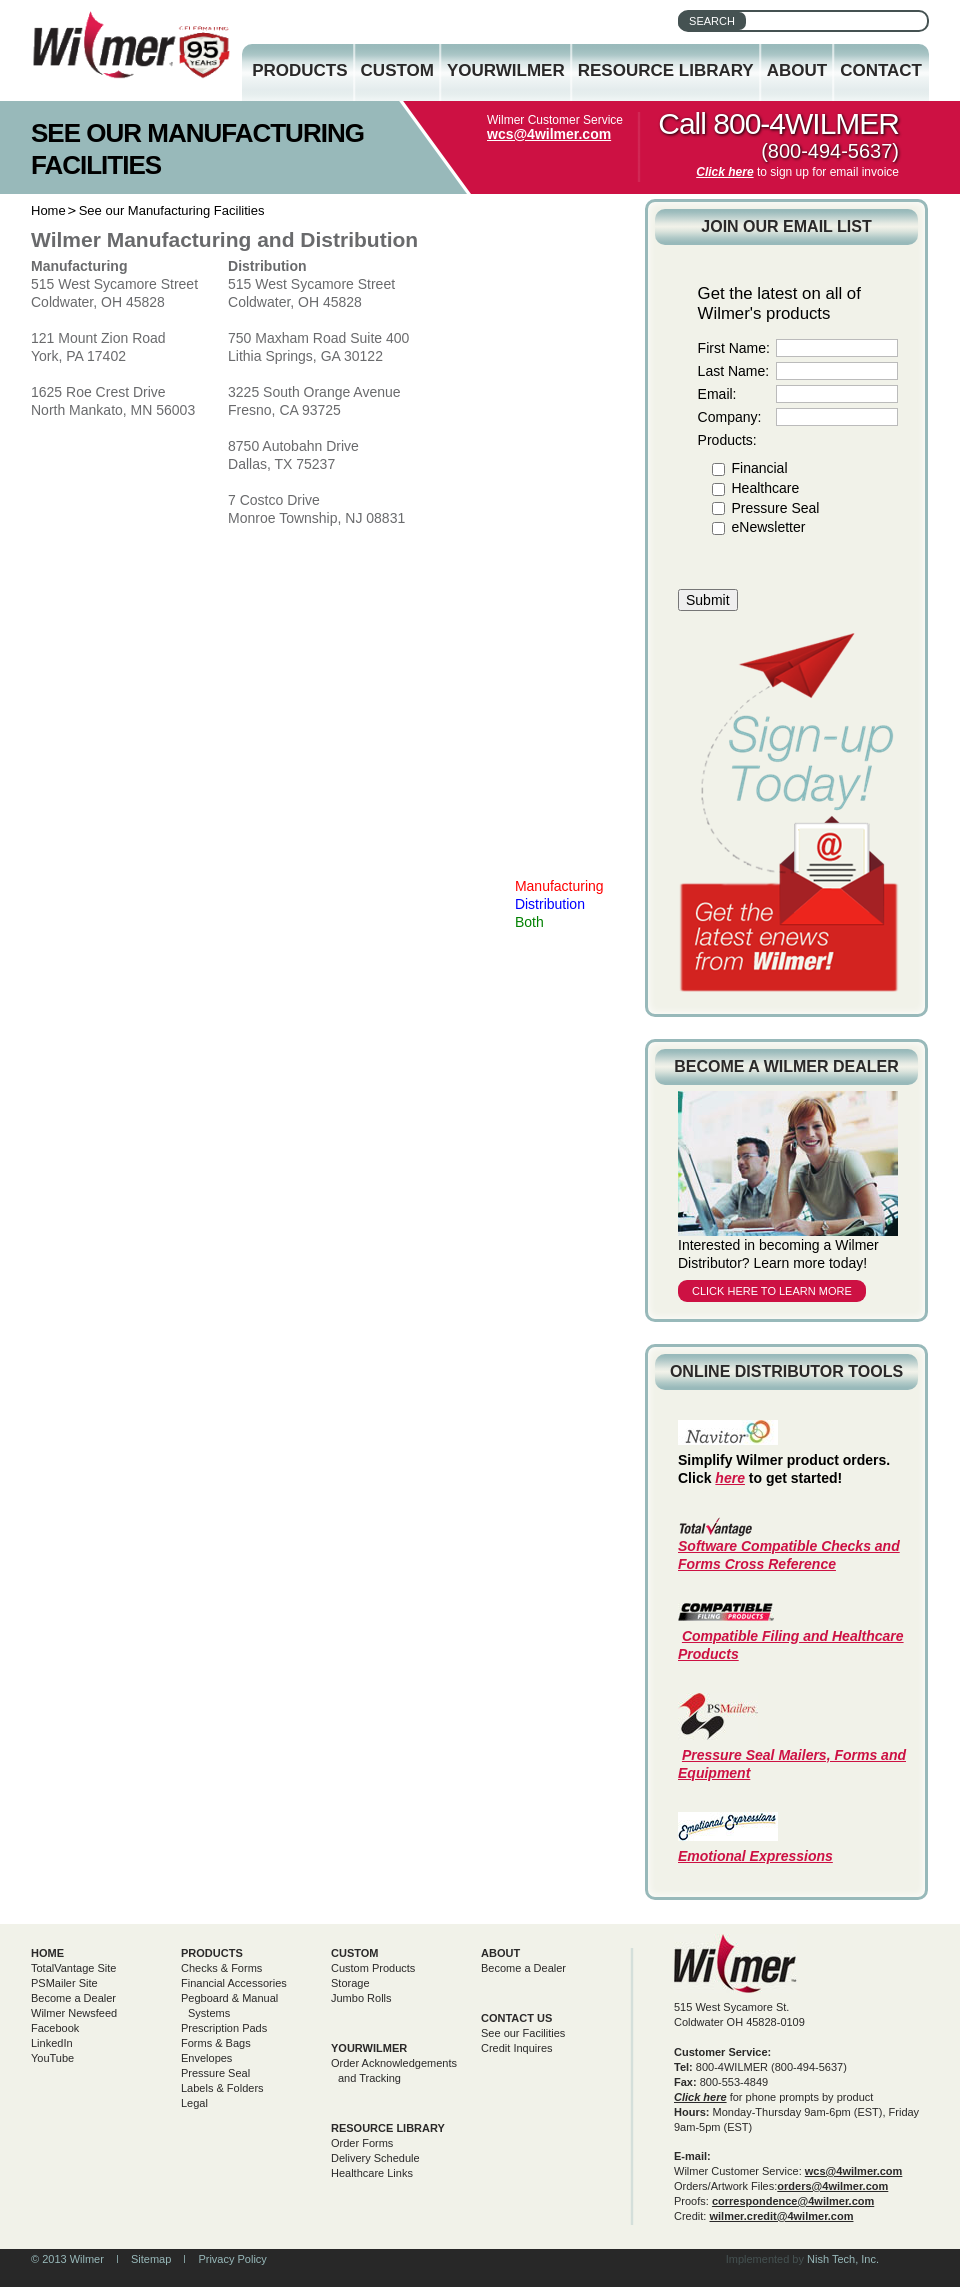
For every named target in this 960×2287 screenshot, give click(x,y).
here (730, 1478)
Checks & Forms (221, 1968)
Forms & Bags (216, 2043)
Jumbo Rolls (361, 1998)
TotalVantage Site (73, 1968)
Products (299, 70)
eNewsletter (768, 527)
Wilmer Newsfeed (74, 2013)
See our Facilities (523, 2033)
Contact (881, 70)
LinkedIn (52, 2043)
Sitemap (151, 2259)
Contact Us (516, 2018)
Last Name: (734, 371)
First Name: (734, 348)
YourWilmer (506, 70)
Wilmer (735, 1963)
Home (48, 210)
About (797, 70)
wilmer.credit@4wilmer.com (781, 2216)
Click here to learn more (772, 1291)
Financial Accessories (234, 1983)
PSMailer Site (64, 1983)
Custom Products (373, 1968)
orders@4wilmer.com (832, 2186)
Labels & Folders (222, 2088)
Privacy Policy (232, 2259)
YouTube (52, 2058)
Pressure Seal (775, 508)
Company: (730, 417)
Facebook (55, 2028)
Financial (759, 468)
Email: (717, 394)
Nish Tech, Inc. (843, 2259)
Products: (727, 440)
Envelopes (206, 2058)
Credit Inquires (517, 2048)
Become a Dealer (73, 1998)
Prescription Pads (224, 2028)
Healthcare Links (372, 2173)
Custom (397, 70)
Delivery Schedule (375, 2158)
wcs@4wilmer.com (549, 134)
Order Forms (362, 2143)
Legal (194, 2103)
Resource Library (666, 70)
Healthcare (765, 488)
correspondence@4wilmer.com (793, 2201)
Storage (350, 1983)
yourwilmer (369, 2048)
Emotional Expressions (755, 1856)
